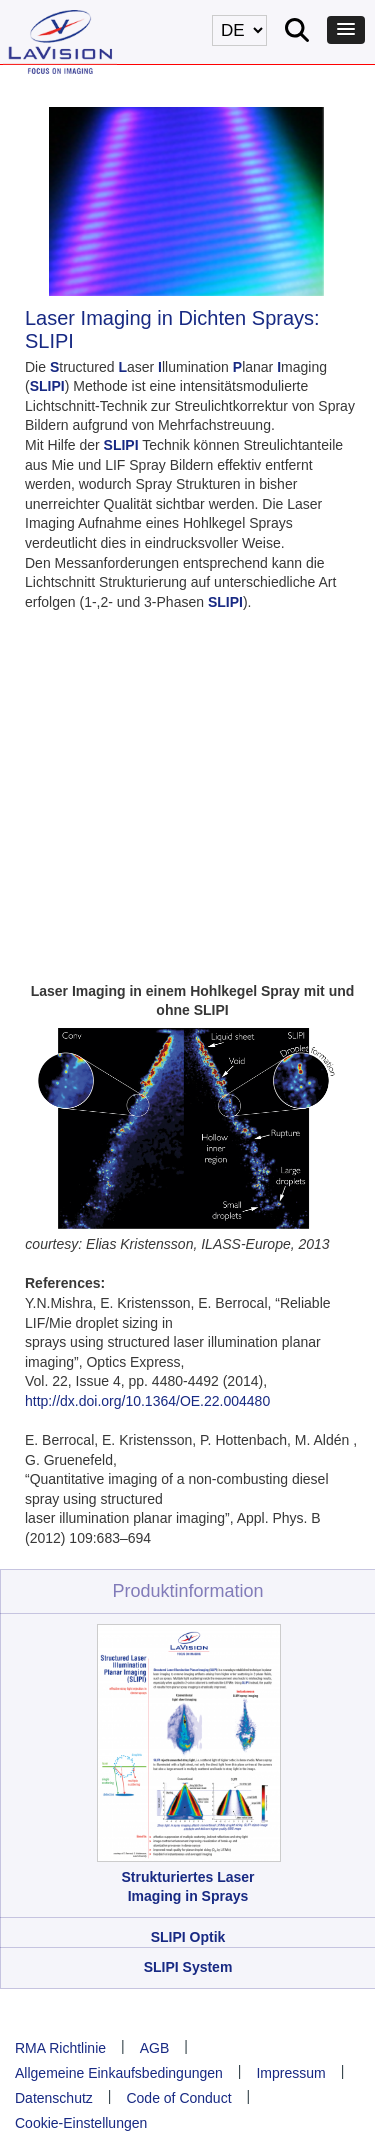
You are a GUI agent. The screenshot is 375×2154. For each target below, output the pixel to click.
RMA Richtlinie (60, 2048)
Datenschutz (54, 2098)
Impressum (290, 2073)
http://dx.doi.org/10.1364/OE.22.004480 (147, 1401)
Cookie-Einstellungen (81, 2123)
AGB (155, 2048)
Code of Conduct (178, 2098)
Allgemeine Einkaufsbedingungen (119, 2073)
